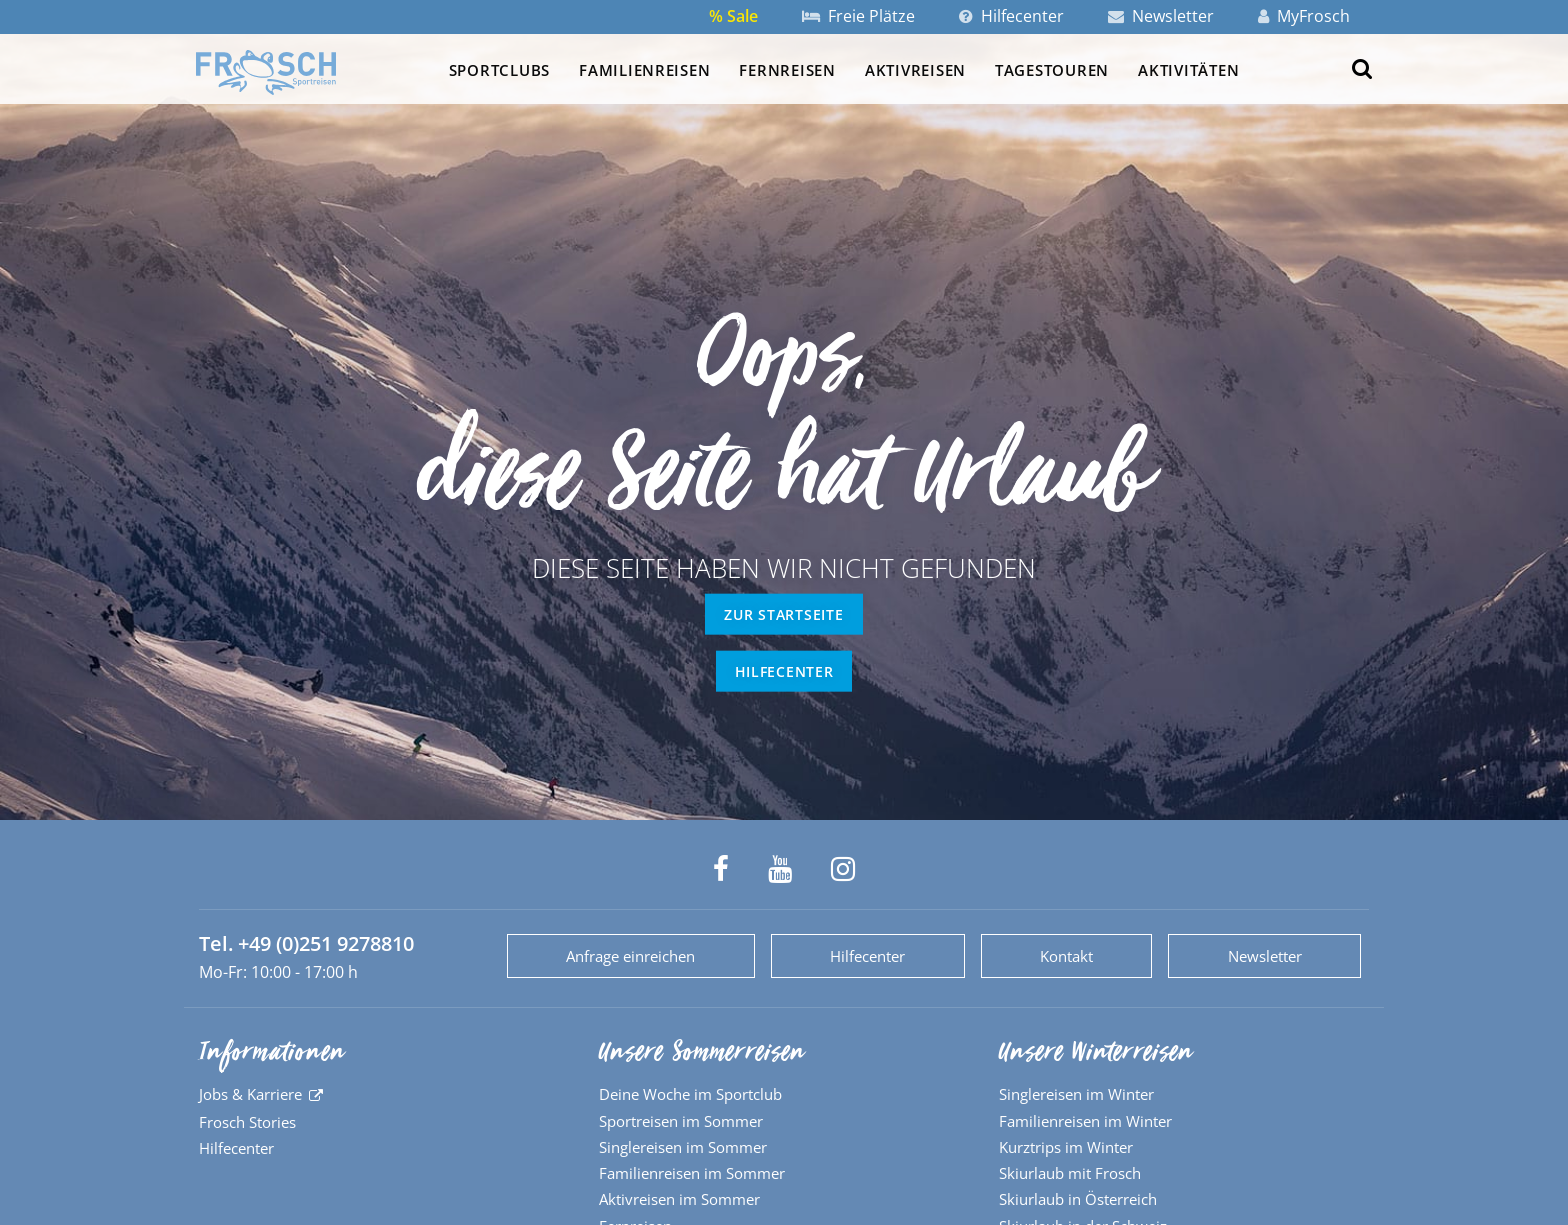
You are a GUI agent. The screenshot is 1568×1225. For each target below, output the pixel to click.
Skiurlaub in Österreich (1078, 1199)
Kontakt (1066, 956)
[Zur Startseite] (266, 72)
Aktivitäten (1188, 70)
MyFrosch (1304, 16)
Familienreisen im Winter (1085, 1121)
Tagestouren (1052, 70)
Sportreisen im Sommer (681, 1121)
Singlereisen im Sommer (683, 1147)
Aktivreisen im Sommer (679, 1199)
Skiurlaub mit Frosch (1070, 1173)
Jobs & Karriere (250, 1094)
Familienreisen (644, 70)
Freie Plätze (858, 16)
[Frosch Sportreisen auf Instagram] (843, 869)
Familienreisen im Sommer (692, 1173)
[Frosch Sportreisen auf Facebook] (721, 869)
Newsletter (1161, 16)
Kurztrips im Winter (1066, 1147)
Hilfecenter (1011, 16)
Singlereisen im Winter (1076, 1094)
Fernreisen (787, 70)
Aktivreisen (915, 70)
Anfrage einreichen (630, 956)
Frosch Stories (247, 1122)
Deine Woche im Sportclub (690, 1094)
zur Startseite (783, 614)
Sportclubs (499, 70)
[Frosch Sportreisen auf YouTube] (780, 869)
